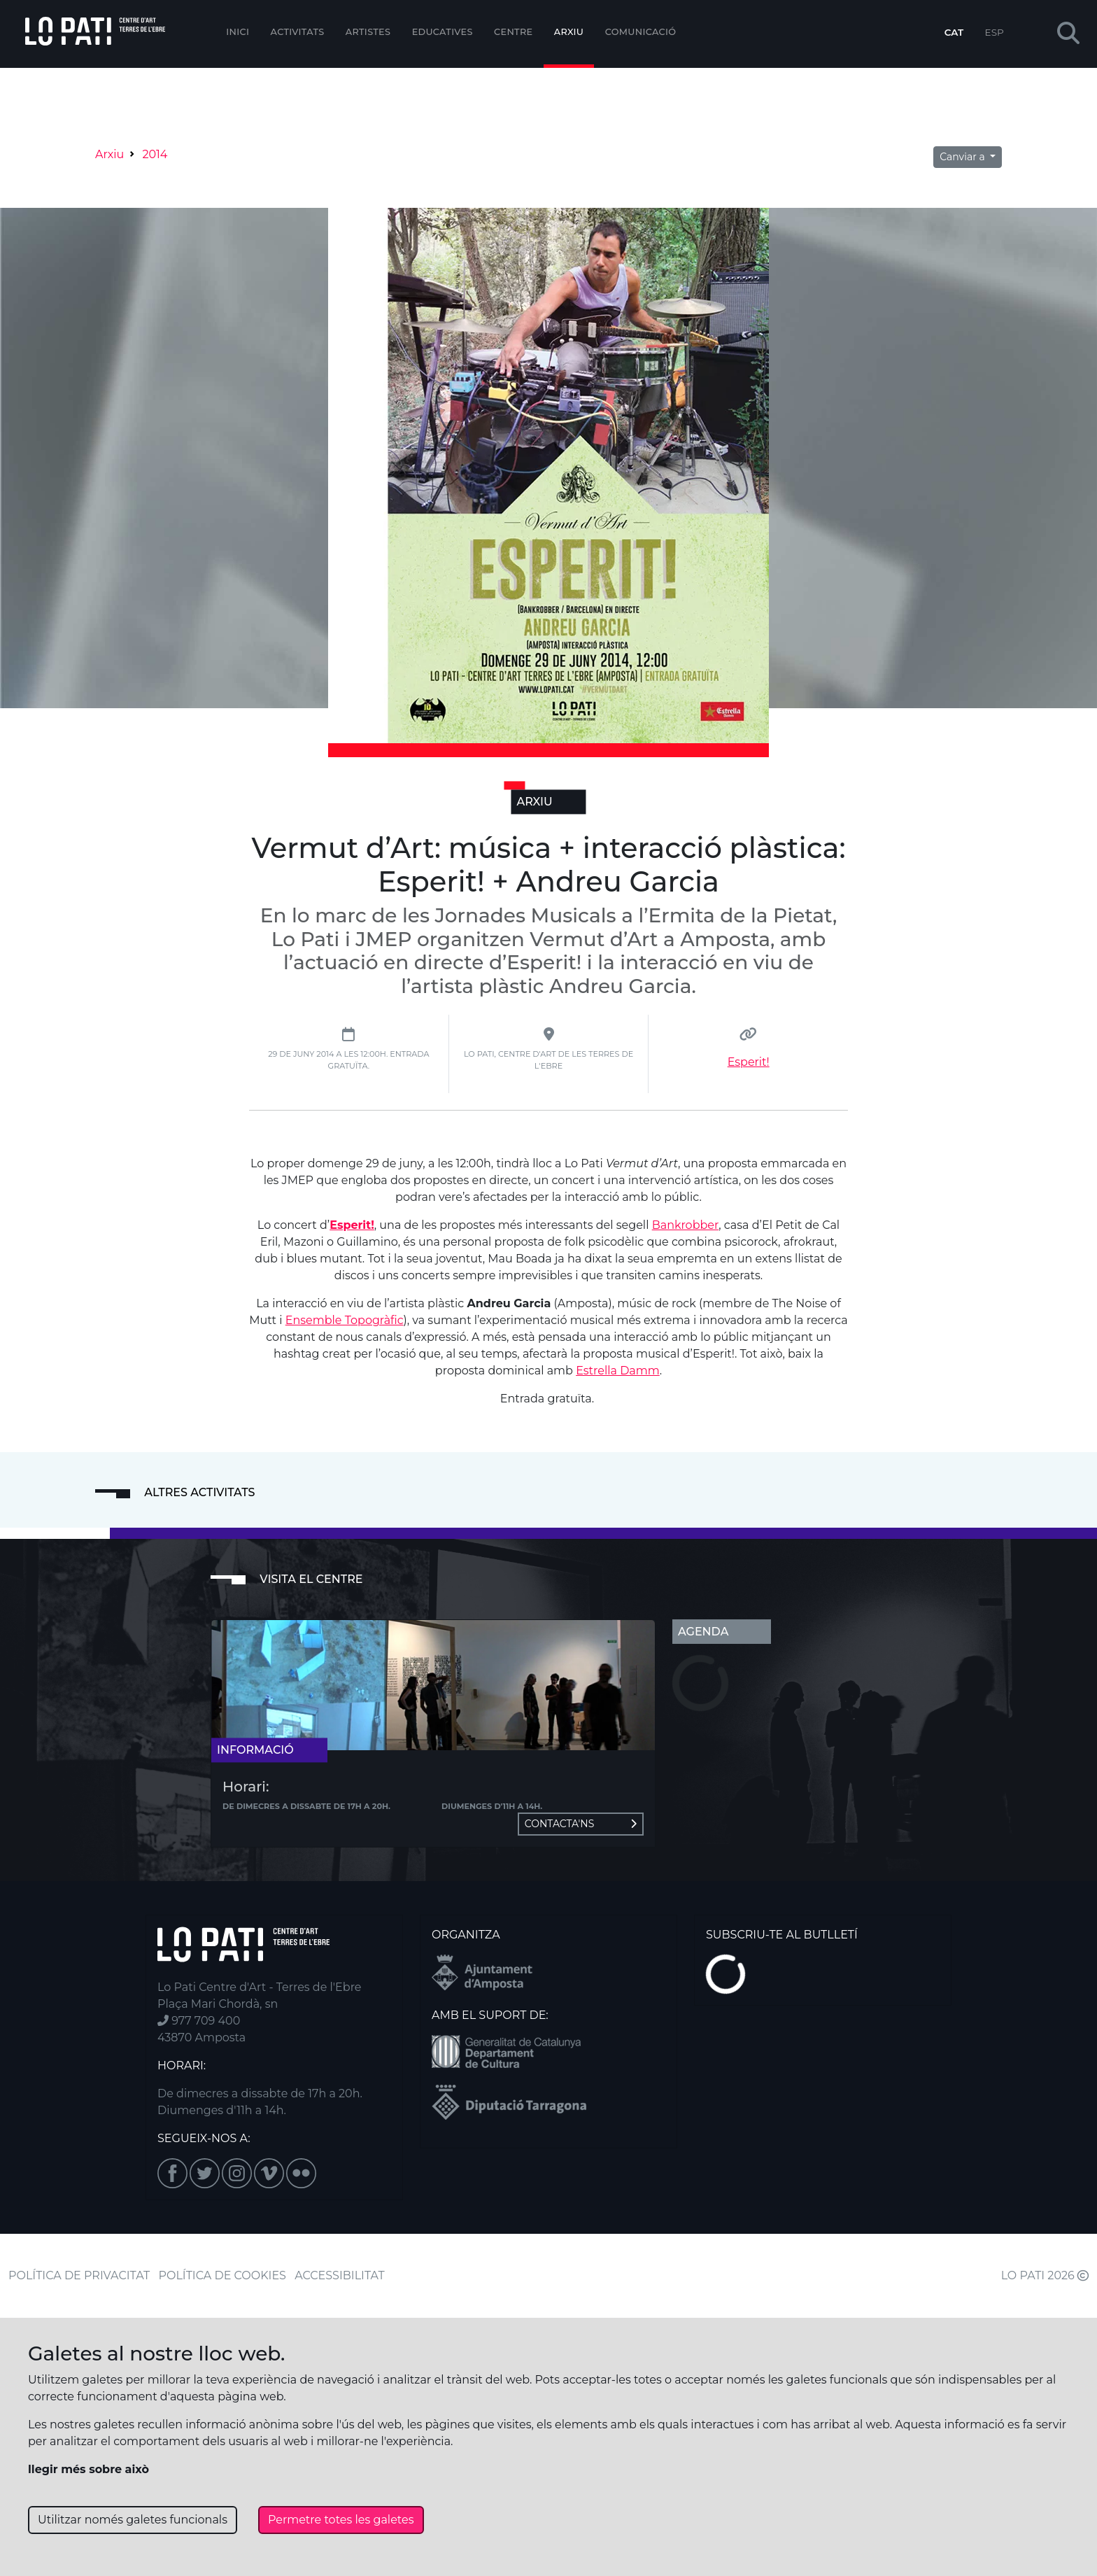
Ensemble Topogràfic (344, 1320)
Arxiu (568, 32)
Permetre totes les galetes (341, 2519)
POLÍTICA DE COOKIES (222, 2275)
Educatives (442, 32)
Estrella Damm (618, 1370)
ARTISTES (368, 32)
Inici (237, 32)
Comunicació (641, 32)
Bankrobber (685, 1225)
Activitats (298, 32)
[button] (1068, 34)
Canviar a (963, 156)
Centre (513, 32)
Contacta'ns (581, 1823)
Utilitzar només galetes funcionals (132, 2519)
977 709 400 (198, 2020)
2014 (154, 154)
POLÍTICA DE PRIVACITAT (79, 2275)
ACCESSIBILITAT (340, 2275)
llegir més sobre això (88, 2469)
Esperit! (749, 1062)
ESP (994, 32)
